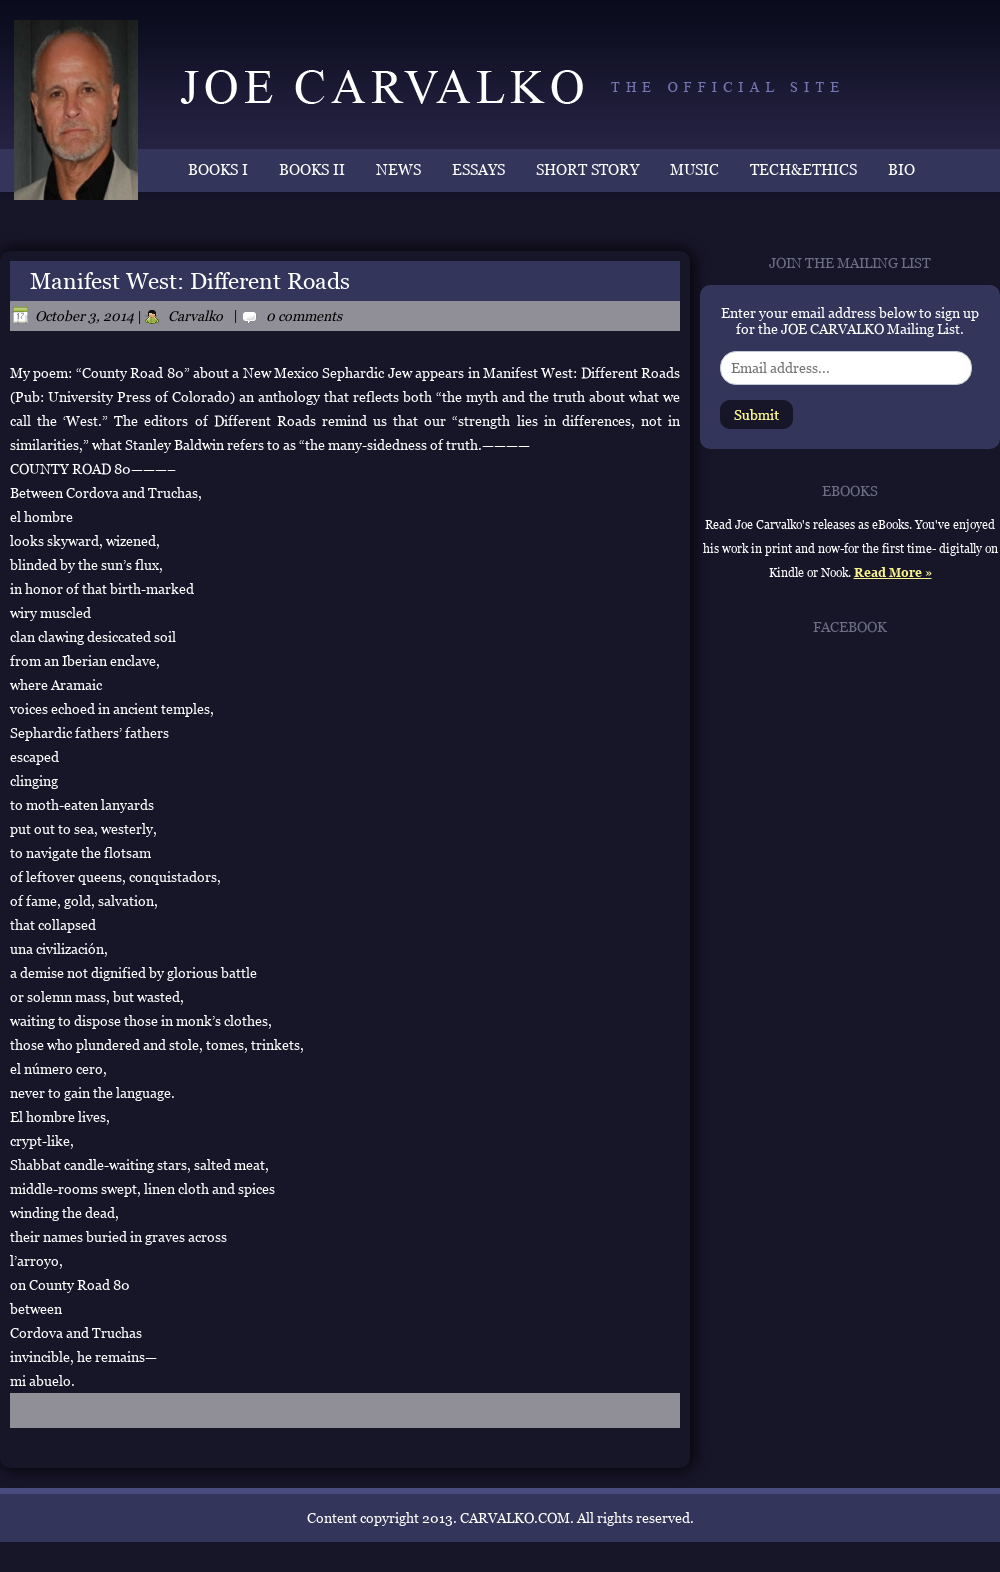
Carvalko (195, 316)
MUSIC (694, 169)
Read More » (893, 573)
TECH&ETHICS (803, 169)
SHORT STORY (587, 169)
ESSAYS (478, 169)
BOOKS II (312, 169)
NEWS (398, 169)
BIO (901, 169)
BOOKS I (218, 169)
